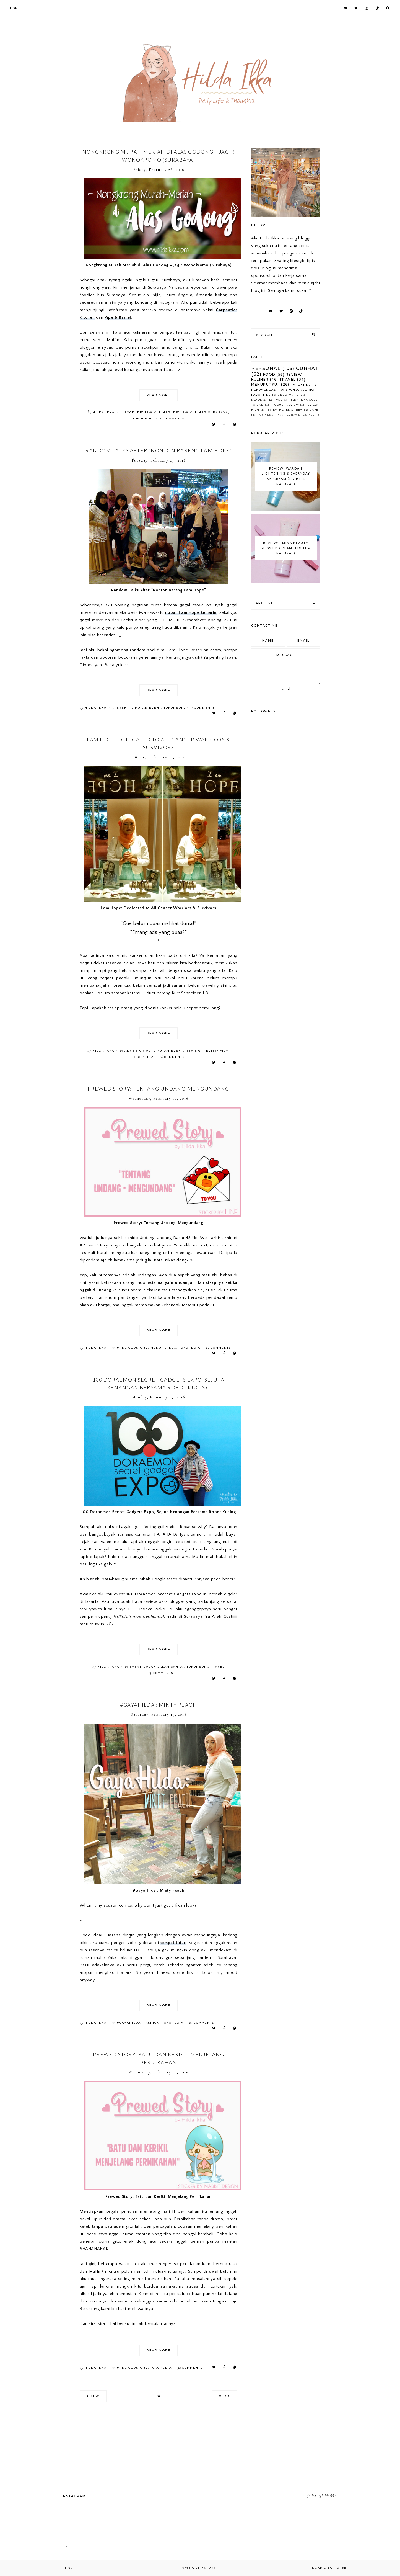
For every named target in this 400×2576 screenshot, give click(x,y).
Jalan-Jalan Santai (164, 1666)
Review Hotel (278, 409)
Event (123, 707)
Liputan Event (146, 707)
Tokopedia (143, 418)
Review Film (216, 1050)
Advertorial (137, 1050)
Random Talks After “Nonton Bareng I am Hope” (158, 450)
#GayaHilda (129, 2022)
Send (285, 689)
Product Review (284, 404)
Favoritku (261, 394)
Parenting (300, 385)
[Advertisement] (78, 39)
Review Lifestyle (300, 414)
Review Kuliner (154, 412)
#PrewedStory (132, 1347)
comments (172, 418)
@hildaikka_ (328, 2495)
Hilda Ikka (205, 2568)
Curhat (307, 368)
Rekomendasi (264, 389)
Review (193, 1050)
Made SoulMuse (329, 2568)
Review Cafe (307, 409)
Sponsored (297, 389)
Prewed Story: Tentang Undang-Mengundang (158, 1089)
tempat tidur (173, 1942)
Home (15, 8)
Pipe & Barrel (118, 317)
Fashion (151, 2022)
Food (130, 412)
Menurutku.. (163, 1347)
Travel (218, 1666)
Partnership (268, 414)
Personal (265, 368)
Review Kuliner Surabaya (200, 412)
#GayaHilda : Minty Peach (158, 1705)
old (224, 2396)
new (93, 2396)
